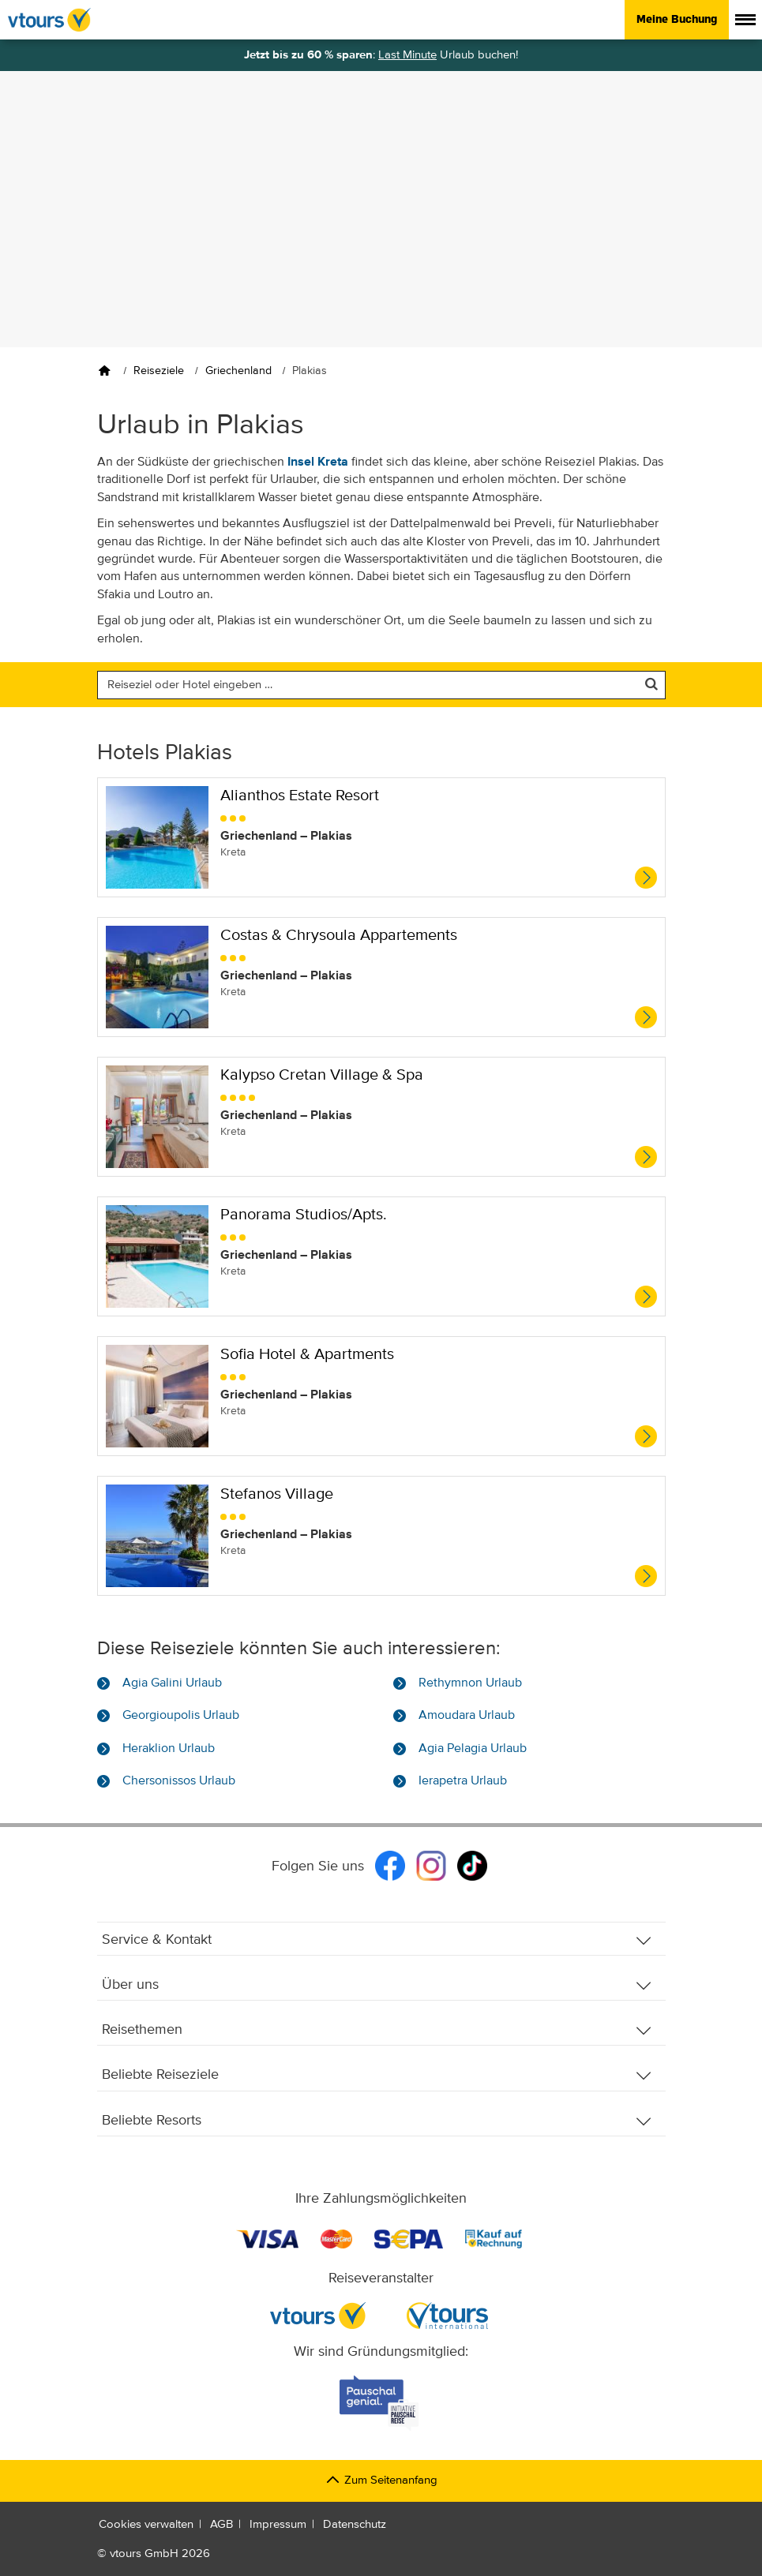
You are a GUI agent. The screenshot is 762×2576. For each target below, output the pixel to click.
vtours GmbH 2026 (160, 2553)
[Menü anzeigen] (745, 20)
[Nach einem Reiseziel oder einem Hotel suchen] (381, 685)
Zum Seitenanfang (381, 2480)
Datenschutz (354, 2524)
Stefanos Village (276, 1494)
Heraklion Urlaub (168, 1749)
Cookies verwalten (146, 2524)
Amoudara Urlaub (467, 1715)
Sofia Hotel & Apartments (307, 1354)
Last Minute (407, 55)
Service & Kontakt (377, 1940)
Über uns (377, 1985)
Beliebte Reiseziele (377, 2075)
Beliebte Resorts (377, 2121)
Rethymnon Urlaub (470, 1683)
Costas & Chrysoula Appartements (338, 935)
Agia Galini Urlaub (172, 1683)
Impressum (278, 2524)
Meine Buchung (676, 19)
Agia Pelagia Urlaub (473, 1749)
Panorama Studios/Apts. (303, 1215)
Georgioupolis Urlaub (180, 1715)
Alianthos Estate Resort (299, 796)
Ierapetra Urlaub (463, 1781)
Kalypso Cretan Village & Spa (321, 1075)
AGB (221, 2524)
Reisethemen (377, 2030)
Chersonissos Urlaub (178, 1781)
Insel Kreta (317, 462)
